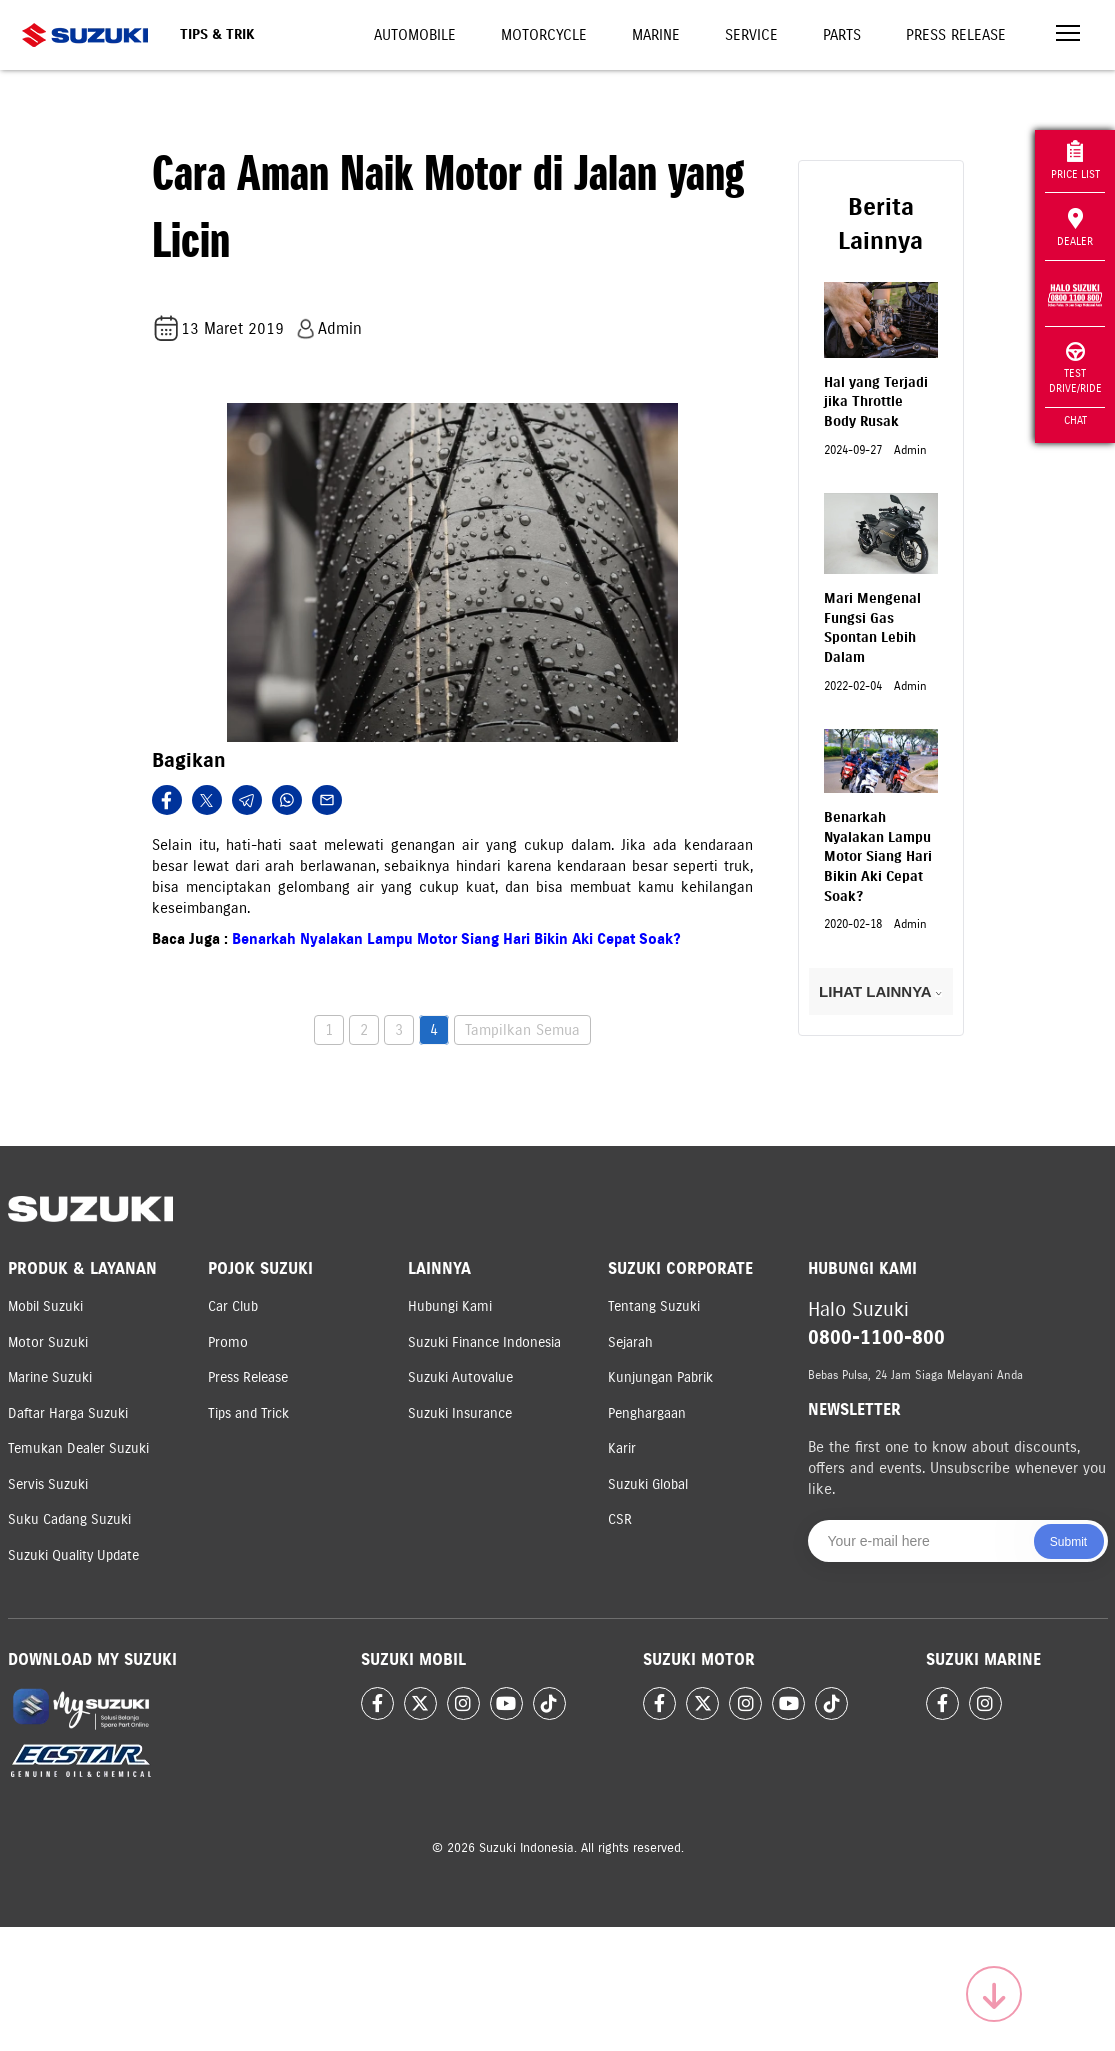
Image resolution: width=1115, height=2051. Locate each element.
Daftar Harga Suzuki (68, 1413)
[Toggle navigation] (1068, 35)
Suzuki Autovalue (460, 1377)
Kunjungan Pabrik (660, 1377)
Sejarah (630, 1342)
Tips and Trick (248, 1413)
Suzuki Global (648, 1484)
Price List (1075, 160)
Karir (622, 1448)
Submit (1068, 1542)
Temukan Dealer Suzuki (78, 1448)
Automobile (415, 35)
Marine (656, 35)
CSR (620, 1519)
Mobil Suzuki (45, 1306)
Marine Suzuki (50, 1377)
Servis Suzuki (48, 1484)
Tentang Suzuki (654, 1306)
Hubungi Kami (450, 1306)
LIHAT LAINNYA (880, 991)
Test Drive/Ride (1075, 368)
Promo (228, 1342)
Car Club (233, 1306)
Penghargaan (647, 1413)
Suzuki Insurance (460, 1413)
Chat (1075, 420)
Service (751, 35)
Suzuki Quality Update (73, 1555)
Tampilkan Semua (522, 1030)
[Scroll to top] (994, 1994)
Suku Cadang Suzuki (69, 1519)
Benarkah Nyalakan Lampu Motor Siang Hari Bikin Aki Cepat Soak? (456, 939)
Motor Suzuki (48, 1342)
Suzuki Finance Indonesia (484, 1342)
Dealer (1075, 228)
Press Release (956, 35)
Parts (842, 35)
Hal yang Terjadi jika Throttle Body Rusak (876, 402)
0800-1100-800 (876, 1337)
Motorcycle (544, 35)
